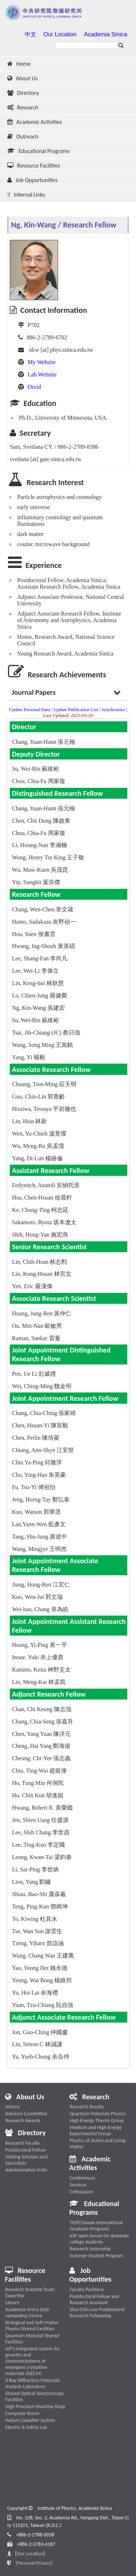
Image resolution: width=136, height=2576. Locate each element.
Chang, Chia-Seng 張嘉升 (42, 1721)
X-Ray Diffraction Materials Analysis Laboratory (32, 2383)
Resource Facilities (33, 165)
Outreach (22, 136)
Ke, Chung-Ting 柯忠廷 (40, 1210)
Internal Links (26, 194)
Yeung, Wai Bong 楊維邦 (42, 1980)
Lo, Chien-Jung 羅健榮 (39, 995)
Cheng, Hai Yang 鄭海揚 (41, 1746)
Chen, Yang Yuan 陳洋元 (41, 1734)
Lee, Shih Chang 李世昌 (41, 1832)
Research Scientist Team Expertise (30, 2292)
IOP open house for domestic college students (99, 2239)
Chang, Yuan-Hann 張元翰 (43, 742)
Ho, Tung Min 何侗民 (38, 1783)
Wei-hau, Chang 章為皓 (40, 1609)
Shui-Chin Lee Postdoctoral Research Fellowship (97, 2312)
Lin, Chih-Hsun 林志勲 (39, 1262)
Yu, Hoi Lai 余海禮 (35, 1993)
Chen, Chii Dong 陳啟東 (41, 821)
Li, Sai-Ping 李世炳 (35, 1869)
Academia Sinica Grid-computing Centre (27, 2312)
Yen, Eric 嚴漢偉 (32, 1286)
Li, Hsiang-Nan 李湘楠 (39, 845)
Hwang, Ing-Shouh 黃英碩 (43, 946)
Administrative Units (26, 2170)
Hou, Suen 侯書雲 (33, 934)
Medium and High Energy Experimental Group (96, 2130)
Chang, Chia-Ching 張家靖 (44, 1413)
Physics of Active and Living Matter (97, 2143)
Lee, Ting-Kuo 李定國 (38, 1845)
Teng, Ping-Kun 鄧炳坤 (40, 1906)
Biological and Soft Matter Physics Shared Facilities (32, 2325)
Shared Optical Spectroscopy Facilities (34, 2396)
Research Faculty (22, 2143)
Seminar (78, 2185)
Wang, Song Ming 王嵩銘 (42, 1045)
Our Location (60, 34)
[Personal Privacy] (34, 2563)
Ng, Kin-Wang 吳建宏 (38, 1008)
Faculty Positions (87, 2289)
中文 (30, 34)
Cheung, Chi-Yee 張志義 (41, 1758)
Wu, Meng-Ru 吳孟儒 (38, 1146)
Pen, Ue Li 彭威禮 (34, 1374)
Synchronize (113, 709)
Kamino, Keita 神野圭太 (41, 1669)
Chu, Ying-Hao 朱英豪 (39, 1475)
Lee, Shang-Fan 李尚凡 (39, 958)
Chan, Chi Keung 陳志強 (41, 1709)
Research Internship (90, 2249)
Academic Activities (34, 121)
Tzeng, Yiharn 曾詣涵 (38, 1943)
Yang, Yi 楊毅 (28, 1057)
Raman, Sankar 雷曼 (36, 1338)
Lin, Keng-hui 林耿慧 (38, 983)
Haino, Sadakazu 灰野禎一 (44, 922)
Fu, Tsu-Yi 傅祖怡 (33, 1487)
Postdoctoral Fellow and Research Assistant (94, 2299)
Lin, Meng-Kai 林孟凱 (39, 1682)
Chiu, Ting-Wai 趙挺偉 (39, 1770)
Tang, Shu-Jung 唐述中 (39, 1536)
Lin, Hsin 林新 (29, 1121)
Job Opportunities (32, 180)
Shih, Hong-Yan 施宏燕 (40, 1234)
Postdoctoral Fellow (25, 2150)
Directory (23, 92)
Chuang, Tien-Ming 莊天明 (44, 1084)
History (12, 2107)
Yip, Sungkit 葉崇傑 (36, 882)
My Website (41, 362)
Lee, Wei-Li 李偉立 (35, 971)
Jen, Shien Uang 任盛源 (40, 1820)
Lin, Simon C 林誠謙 (37, 2044)
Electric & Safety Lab (26, 2427)
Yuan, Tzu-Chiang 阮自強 (42, 2005)
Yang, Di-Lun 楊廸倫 (37, 1158)
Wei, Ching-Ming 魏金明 (41, 1386)
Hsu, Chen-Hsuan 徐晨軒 (42, 1197)
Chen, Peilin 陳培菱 (35, 1438)
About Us (22, 78)
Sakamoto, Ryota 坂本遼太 (44, 1222)
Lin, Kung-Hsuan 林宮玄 (41, 1274)
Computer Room (22, 2413)
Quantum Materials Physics (97, 2114)
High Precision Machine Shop (35, 2406)
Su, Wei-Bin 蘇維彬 (35, 769)
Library (12, 2302)
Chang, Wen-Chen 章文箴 (43, 909)
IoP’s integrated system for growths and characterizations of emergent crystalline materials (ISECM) (32, 2361)
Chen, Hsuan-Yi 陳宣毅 (40, 1425)
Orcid (34, 387)
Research (22, 107)
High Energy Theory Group (97, 2120)
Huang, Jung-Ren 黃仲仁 (41, 1313)
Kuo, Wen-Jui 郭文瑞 (37, 1597)
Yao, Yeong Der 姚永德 (40, 1968)
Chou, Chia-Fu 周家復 (38, 781)
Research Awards (23, 2120)
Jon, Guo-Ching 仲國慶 (40, 2032)
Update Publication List (75, 709)
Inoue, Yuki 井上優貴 (37, 1657)
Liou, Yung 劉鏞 (31, 1882)
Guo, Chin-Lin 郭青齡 (38, 1096)
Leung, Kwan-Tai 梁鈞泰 (42, 1857)
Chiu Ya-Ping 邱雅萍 (37, 1462)
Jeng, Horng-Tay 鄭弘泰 (41, 1499)
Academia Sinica (105, 34)
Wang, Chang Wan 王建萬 (43, 1955)
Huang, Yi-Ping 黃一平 (39, 1645)
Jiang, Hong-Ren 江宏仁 (41, 1584)
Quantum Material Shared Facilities (32, 2339)
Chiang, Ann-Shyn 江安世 (43, 1450)
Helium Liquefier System (30, 2420)
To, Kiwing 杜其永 (34, 1919)
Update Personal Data (29, 709)
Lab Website (42, 374)
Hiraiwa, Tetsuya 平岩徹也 (44, 1109)
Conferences (82, 2178)
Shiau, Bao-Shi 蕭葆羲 (39, 1894)
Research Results (87, 2107)
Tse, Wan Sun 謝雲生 (37, 1931)
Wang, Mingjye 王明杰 (39, 1549)
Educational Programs (38, 151)
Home (18, 63)
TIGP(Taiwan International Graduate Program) (96, 2226)
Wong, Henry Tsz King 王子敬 (48, 857)
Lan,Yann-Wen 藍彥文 (39, 1524)
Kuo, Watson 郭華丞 (36, 1512)
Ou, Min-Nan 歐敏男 (37, 1326)
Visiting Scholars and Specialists (26, 2160)
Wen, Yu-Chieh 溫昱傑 (39, 1133)
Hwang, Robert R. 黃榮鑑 (42, 1808)
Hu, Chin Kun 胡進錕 (37, 1795)
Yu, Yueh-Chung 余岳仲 (40, 2056)
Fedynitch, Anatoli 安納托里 (46, 1185)
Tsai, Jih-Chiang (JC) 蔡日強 (46, 1032)
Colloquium (81, 2192)
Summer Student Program (96, 2256)
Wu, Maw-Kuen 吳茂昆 (40, 870)
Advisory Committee (26, 2114)
